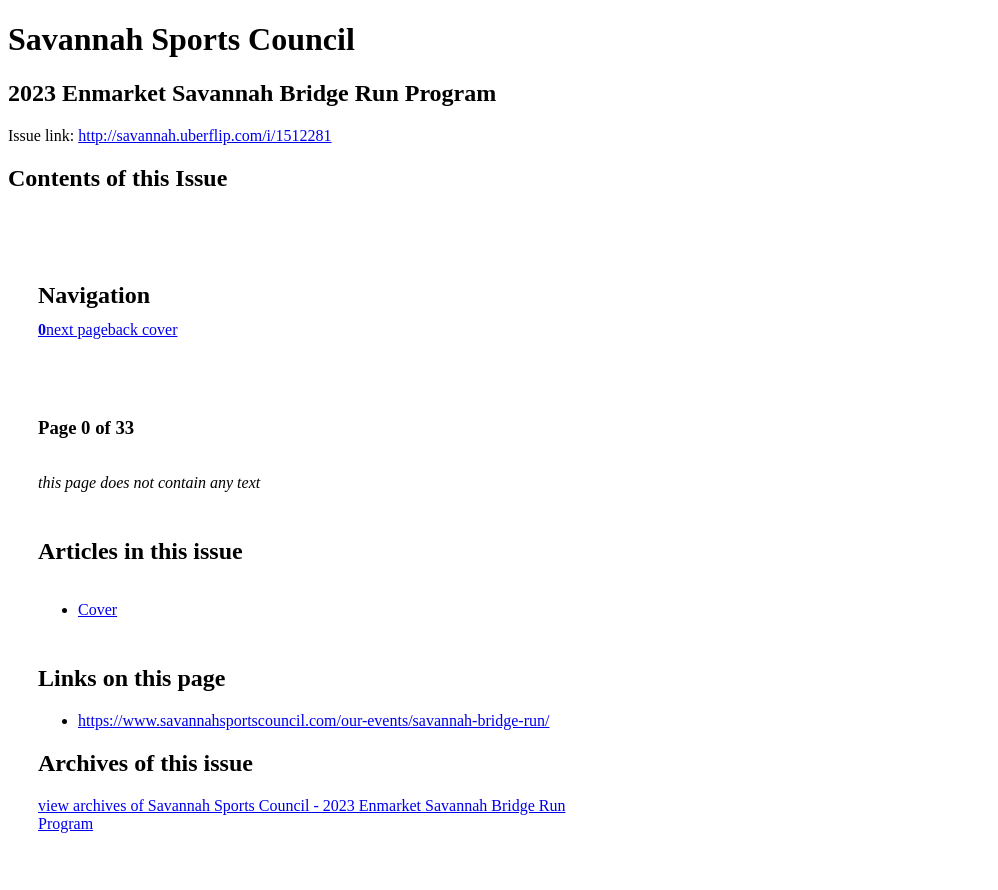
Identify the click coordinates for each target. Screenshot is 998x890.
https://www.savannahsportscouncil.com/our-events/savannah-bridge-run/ (313, 720)
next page (77, 329)
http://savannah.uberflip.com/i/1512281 (204, 135)
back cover (143, 329)
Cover (97, 609)
